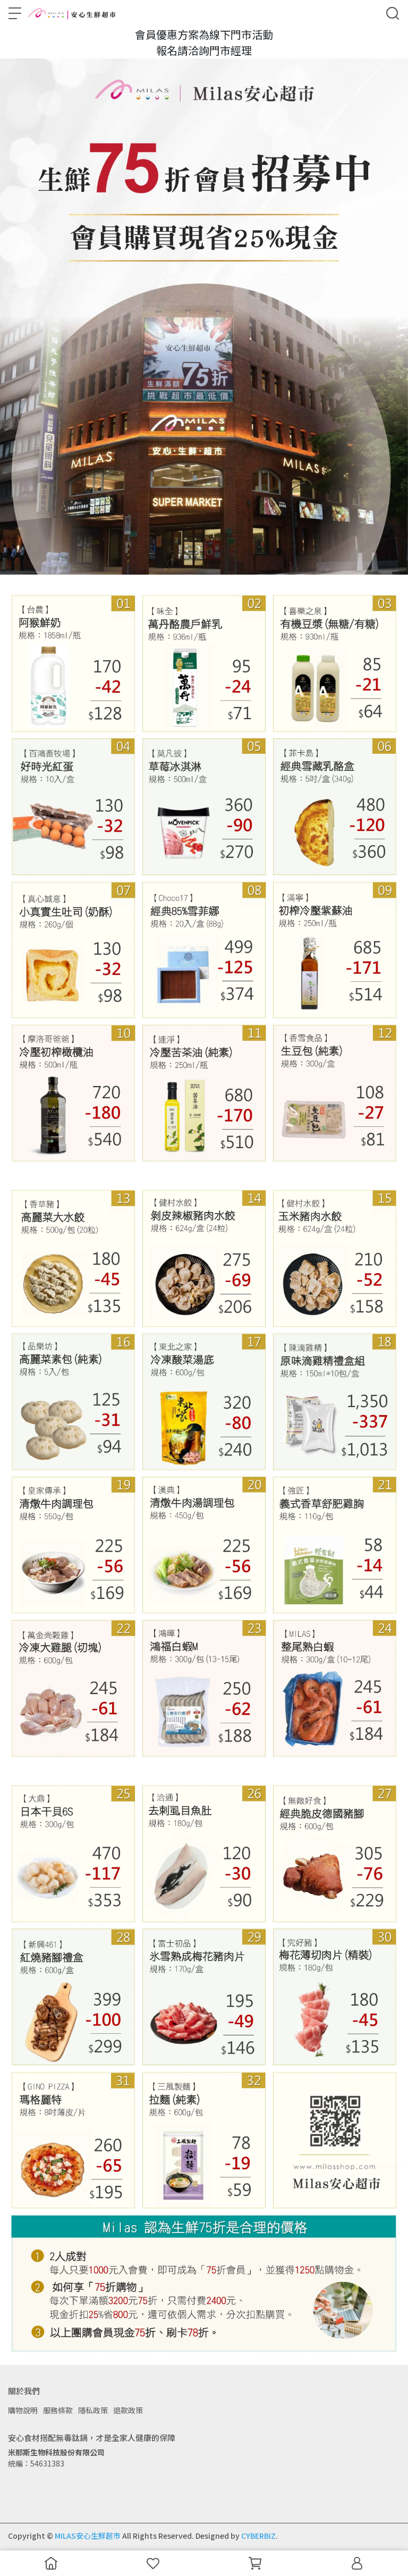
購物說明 (23, 2410)
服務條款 (58, 2410)
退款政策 (128, 2410)
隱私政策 (93, 2410)
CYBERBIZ (258, 2535)
